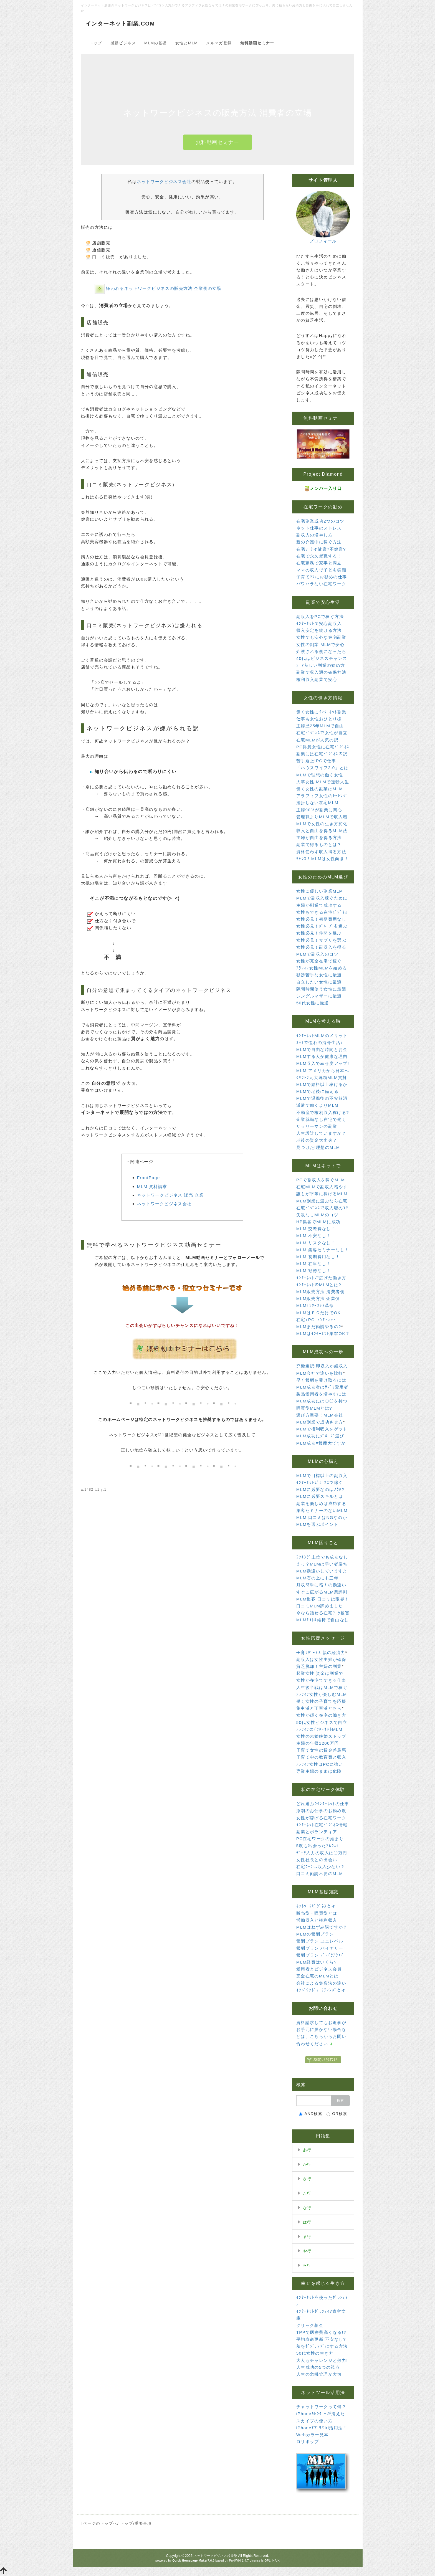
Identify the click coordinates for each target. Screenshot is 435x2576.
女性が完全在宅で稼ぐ (319, 961)
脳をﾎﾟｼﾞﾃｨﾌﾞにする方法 (322, 2346)
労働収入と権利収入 (316, 1920)
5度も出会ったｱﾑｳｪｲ (317, 1845)
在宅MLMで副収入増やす (322, 1186)
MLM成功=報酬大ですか (321, 1443)
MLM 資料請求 (152, 1186)
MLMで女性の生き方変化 (322, 823)
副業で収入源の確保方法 (321, 672)
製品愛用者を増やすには (321, 1394)
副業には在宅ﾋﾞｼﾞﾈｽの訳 (322, 753)
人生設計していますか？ (321, 1133)
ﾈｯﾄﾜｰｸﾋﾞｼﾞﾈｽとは (316, 1906)
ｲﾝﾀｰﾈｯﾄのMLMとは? (318, 1284)
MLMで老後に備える (317, 1091)
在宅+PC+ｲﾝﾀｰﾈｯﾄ (316, 1319)
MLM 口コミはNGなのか (321, 1517)
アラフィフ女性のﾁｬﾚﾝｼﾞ (322, 795)
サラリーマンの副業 (316, 1126)
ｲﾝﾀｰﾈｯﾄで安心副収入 (319, 623)
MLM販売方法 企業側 (318, 1298)
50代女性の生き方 (314, 2353)
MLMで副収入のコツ (317, 954)
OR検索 (337, 2113)
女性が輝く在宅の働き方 (321, 1715)
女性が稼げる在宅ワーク (321, 1817)
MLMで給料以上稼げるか (322, 1084)
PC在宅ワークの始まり (320, 1838)
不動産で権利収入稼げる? (322, 1112)
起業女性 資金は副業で (319, 1673)
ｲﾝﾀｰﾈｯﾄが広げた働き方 (321, 1277)
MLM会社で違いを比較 (319, 1373)
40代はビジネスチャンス (321, 658)
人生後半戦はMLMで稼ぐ (322, 1687)
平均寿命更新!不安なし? (321, 2339)
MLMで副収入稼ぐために (322, 898)
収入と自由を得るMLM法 (322, 830)
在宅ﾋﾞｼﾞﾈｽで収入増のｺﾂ (322, 1207)
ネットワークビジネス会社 (164, 181)
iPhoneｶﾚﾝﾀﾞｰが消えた (320, 2413)
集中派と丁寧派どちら (319, 1708)
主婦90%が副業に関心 (319, 809)
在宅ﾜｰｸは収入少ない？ (320, 1866)
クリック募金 (309, 2325)
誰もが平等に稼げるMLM (322, 1193)
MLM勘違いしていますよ (322, 1571)
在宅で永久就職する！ (319, 556)
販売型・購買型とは (316, 1913)
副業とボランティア (316, 1831)
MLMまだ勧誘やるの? (318, 1326)
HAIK (276, 2560)
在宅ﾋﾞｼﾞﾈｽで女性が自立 (322, 732)
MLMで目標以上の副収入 (322, 1475)
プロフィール (323, 241)
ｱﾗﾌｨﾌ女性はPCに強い (319, 1764)
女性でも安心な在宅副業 (321, 637)
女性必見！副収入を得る (321, 947)
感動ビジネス (123, 43)
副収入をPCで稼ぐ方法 (320, 616)
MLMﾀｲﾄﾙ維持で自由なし (322, 1619)
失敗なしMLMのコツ (317, 1214)
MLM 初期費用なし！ (318, 1256)
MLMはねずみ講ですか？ (322, 1927)
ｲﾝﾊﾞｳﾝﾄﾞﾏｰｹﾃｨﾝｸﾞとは (321, 1990)
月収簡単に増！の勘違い (321, 1584)
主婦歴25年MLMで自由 (320, 725)
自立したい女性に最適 (319, 982)
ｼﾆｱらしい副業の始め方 (320, 665)
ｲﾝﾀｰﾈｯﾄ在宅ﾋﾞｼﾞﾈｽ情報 (322, 1824)
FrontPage (148, 1177)
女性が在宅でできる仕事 (321, 1680)
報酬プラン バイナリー (319, 1948)
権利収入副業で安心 (316, 679)
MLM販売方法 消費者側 (320, 1291)
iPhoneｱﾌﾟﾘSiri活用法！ (321, 2427)
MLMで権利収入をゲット (322, 1429)
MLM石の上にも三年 (317, 1578)
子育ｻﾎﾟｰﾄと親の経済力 (320, 1652)
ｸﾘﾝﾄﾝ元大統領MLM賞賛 (321, 1077)
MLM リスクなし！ (316, 1242)
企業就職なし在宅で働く (321, 1119)
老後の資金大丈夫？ (316, 1140)
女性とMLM (186, 43)
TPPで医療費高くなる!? (321, 2332)
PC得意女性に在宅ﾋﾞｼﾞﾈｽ (323, 746)
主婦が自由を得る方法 (319, 837)
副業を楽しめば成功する (321, 1503)
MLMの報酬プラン (315, 1934)
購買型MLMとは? (314, 1408)
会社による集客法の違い (321, 1983)
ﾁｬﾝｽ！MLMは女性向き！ (322, 858)
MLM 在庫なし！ (313, 1263)
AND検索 (310, 2113)
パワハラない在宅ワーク (321, 583)
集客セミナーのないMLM (322, 1510)
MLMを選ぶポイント (317, 1524)
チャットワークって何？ (321, 2406)
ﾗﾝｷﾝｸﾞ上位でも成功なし (322, 1557)
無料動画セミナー (217, 142)
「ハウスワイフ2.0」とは (322, 767)
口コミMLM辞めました (319, 1606)
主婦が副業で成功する (319, 905)
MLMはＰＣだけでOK (318, 1312)
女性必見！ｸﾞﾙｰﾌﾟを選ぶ (322, 926)
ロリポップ (307, 2441)
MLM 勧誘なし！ (313, 1270)
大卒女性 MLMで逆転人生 (322, 781)
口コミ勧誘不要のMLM (319, 1873)
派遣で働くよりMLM (317, 1105)
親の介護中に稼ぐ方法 (319, 541)
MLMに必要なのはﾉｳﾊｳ (320, 1489)
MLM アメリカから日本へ (322, 1070)
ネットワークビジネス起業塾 (215, 2556)
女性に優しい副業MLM (319, 891)
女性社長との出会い (316, 1859)
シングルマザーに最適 (319, 996)
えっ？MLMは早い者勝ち (322, 1564)
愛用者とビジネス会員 (319, 1969)
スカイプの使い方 (314, 2420)
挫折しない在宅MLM (317, 802)
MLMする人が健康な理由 (322, 1056)
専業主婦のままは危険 (319, 1771)
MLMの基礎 (155, 43)
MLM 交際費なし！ (316, 1228)
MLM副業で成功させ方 (319, 1422)
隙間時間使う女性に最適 (321, 989)
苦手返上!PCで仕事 (316, 760)
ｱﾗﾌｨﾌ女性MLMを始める (321, 968)
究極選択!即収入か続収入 (322, 1366)
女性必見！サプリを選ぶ (321, 940)
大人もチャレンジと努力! (322, 2360)
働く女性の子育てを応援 (321, 1701)
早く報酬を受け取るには (321, 1380)
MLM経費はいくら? (316, 1962)
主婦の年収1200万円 (317, 1743)
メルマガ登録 (219, 43)
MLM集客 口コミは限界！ (322, 1599)
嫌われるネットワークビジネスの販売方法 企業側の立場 (163, 288)
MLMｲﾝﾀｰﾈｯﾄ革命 (315, 1305)
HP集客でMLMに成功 (318, 1221)
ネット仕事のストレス (319, 528)
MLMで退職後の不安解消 (322, 1098)
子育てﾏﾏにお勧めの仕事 (321, 576)
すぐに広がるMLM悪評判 (322, 1592)
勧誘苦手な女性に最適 (319, 974)
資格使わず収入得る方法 (321, 851)
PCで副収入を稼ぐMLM (320, 1179)
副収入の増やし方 (314, 535)
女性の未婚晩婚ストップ (321, 1736)
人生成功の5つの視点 (318, 2367)
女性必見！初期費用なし (321, 919)
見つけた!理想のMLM (318, 1147)
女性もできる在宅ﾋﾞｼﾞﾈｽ (322, 912)
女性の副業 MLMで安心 (320, 644)
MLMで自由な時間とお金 (322, 1049)
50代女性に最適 (312, 1002)
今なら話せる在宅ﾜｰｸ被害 (323, 1612)
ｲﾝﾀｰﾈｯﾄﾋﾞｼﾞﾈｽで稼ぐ (319, 1482)
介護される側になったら (321, 651)
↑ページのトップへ (99, 2523)
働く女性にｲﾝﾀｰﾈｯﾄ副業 (321, 712)
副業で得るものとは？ (319, 844)
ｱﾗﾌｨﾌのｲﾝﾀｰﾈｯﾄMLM (319, 1729)
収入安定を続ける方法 (319, 630)
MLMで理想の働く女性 (319, 774)
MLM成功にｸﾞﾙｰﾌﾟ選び (320, 1435)
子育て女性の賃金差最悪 (321, 1750)
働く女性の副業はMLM (319, 788)
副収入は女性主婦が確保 (321, 1659)
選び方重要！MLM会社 (319, 1415)
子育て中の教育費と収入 (321, 1757)
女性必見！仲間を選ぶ (319, 933)
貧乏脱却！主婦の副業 (319, 1666)
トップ (95, 43)
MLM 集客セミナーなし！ (322, 1249)
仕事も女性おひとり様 (319, 718)
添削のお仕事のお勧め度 (321, 1810)
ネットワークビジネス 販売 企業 (170, 1195)
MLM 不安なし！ (313, 1235)
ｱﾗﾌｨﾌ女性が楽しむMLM (321, 1694)
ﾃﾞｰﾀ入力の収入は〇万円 (321, 1852)
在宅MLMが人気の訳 (317, 740)
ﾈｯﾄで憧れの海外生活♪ (319, 1042)
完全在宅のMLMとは (317, 1976)
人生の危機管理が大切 (319, 2374)
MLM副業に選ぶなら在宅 (322, 1201)
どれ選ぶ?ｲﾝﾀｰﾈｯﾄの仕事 (322, 1803)
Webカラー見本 (312, 2434)
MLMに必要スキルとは (319, 1496)
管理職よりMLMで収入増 (322, 816)
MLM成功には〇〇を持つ (322, 1401)
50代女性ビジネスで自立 (321, 1722)
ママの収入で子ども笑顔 (321, 570)
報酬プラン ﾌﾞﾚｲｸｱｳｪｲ (320, 1955)
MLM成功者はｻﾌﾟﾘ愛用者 (322, 1387)
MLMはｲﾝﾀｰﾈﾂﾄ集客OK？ (323, 1333)
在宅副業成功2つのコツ (320, 521)
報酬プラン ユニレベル (319, 1941)
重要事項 (143, 2523)
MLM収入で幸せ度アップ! (322, 1063)
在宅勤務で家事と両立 (319, 563)
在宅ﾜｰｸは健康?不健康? (321, 549)
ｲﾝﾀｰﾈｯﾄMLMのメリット (322, 1035)
